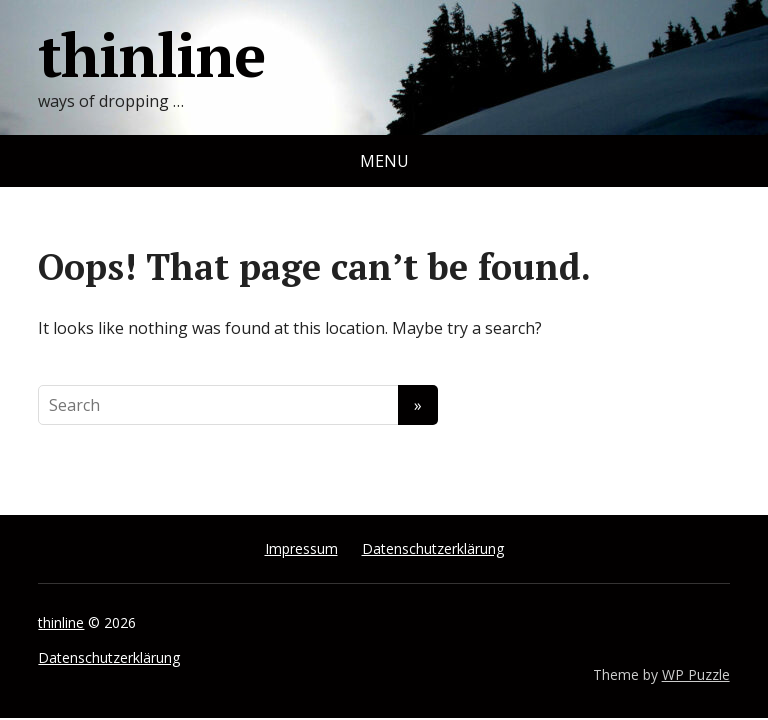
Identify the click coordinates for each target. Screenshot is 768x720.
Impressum (301, 548)
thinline (151, 55)
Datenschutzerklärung (433, 548)
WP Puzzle (696, 674)
